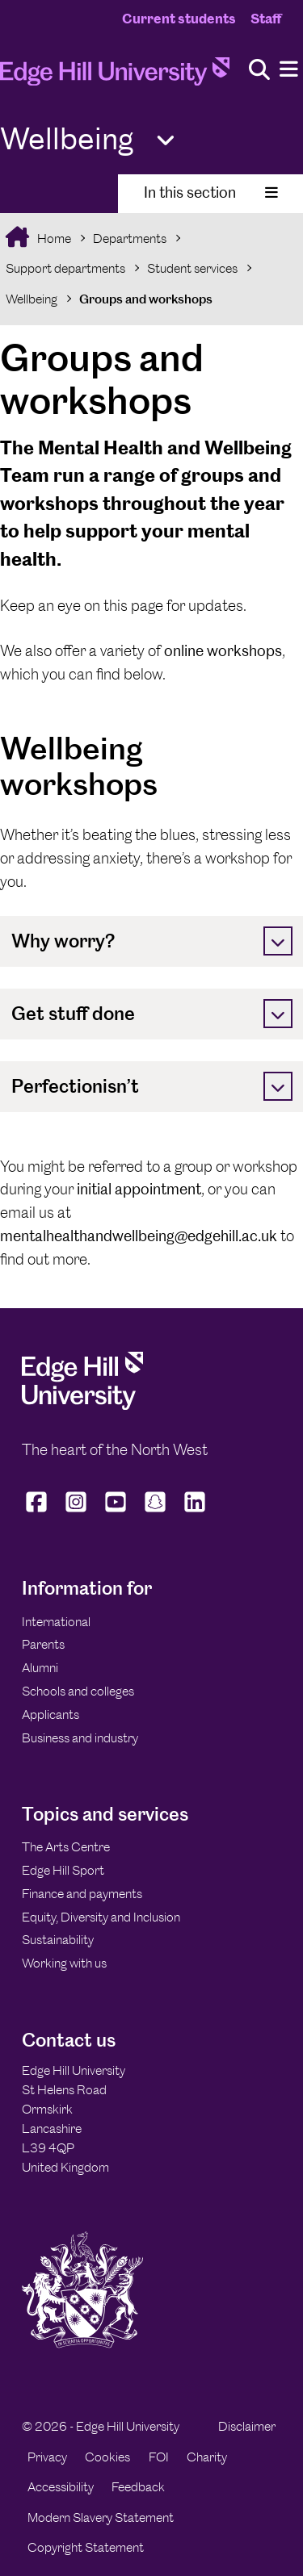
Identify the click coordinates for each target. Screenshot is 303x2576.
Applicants (50, 1714)
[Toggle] (277, 941)
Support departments (65, 268)
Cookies (107, 2457)
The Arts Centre (66, 1847)
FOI (159, 2457)
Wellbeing (31, 299)
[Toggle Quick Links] (165, 141)
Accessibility (60, 2486)
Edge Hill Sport (63, 1870)
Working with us (64, 1963)
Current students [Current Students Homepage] (179, 18)
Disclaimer (247, 2426)
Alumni (40, 1667)
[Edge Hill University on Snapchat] (155, 1511)
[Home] (114, 76)
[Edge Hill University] (82, 1405)
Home (53, 238)
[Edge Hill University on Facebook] (38, 1511)
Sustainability (58, 1939)
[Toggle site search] (259, 70)
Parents (43, 1644)
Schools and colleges (78, 1691)
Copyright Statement (85, 2547)
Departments (129, 238)
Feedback (138, 2486)
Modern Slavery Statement (100, 2517)
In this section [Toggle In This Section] (211, 192)
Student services (192, 268)
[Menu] (289, 70)
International (56, 1621)
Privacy (47, 2457)
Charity (207, 2457)
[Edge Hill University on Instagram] (76, 1511)
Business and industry (80, 1738)
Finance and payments (82, 1893)
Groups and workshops (146, 299)
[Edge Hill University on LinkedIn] (195, 1511)
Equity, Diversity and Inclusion (101, 1917)
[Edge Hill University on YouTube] (116, 1511)
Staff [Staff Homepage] (265, 18)
